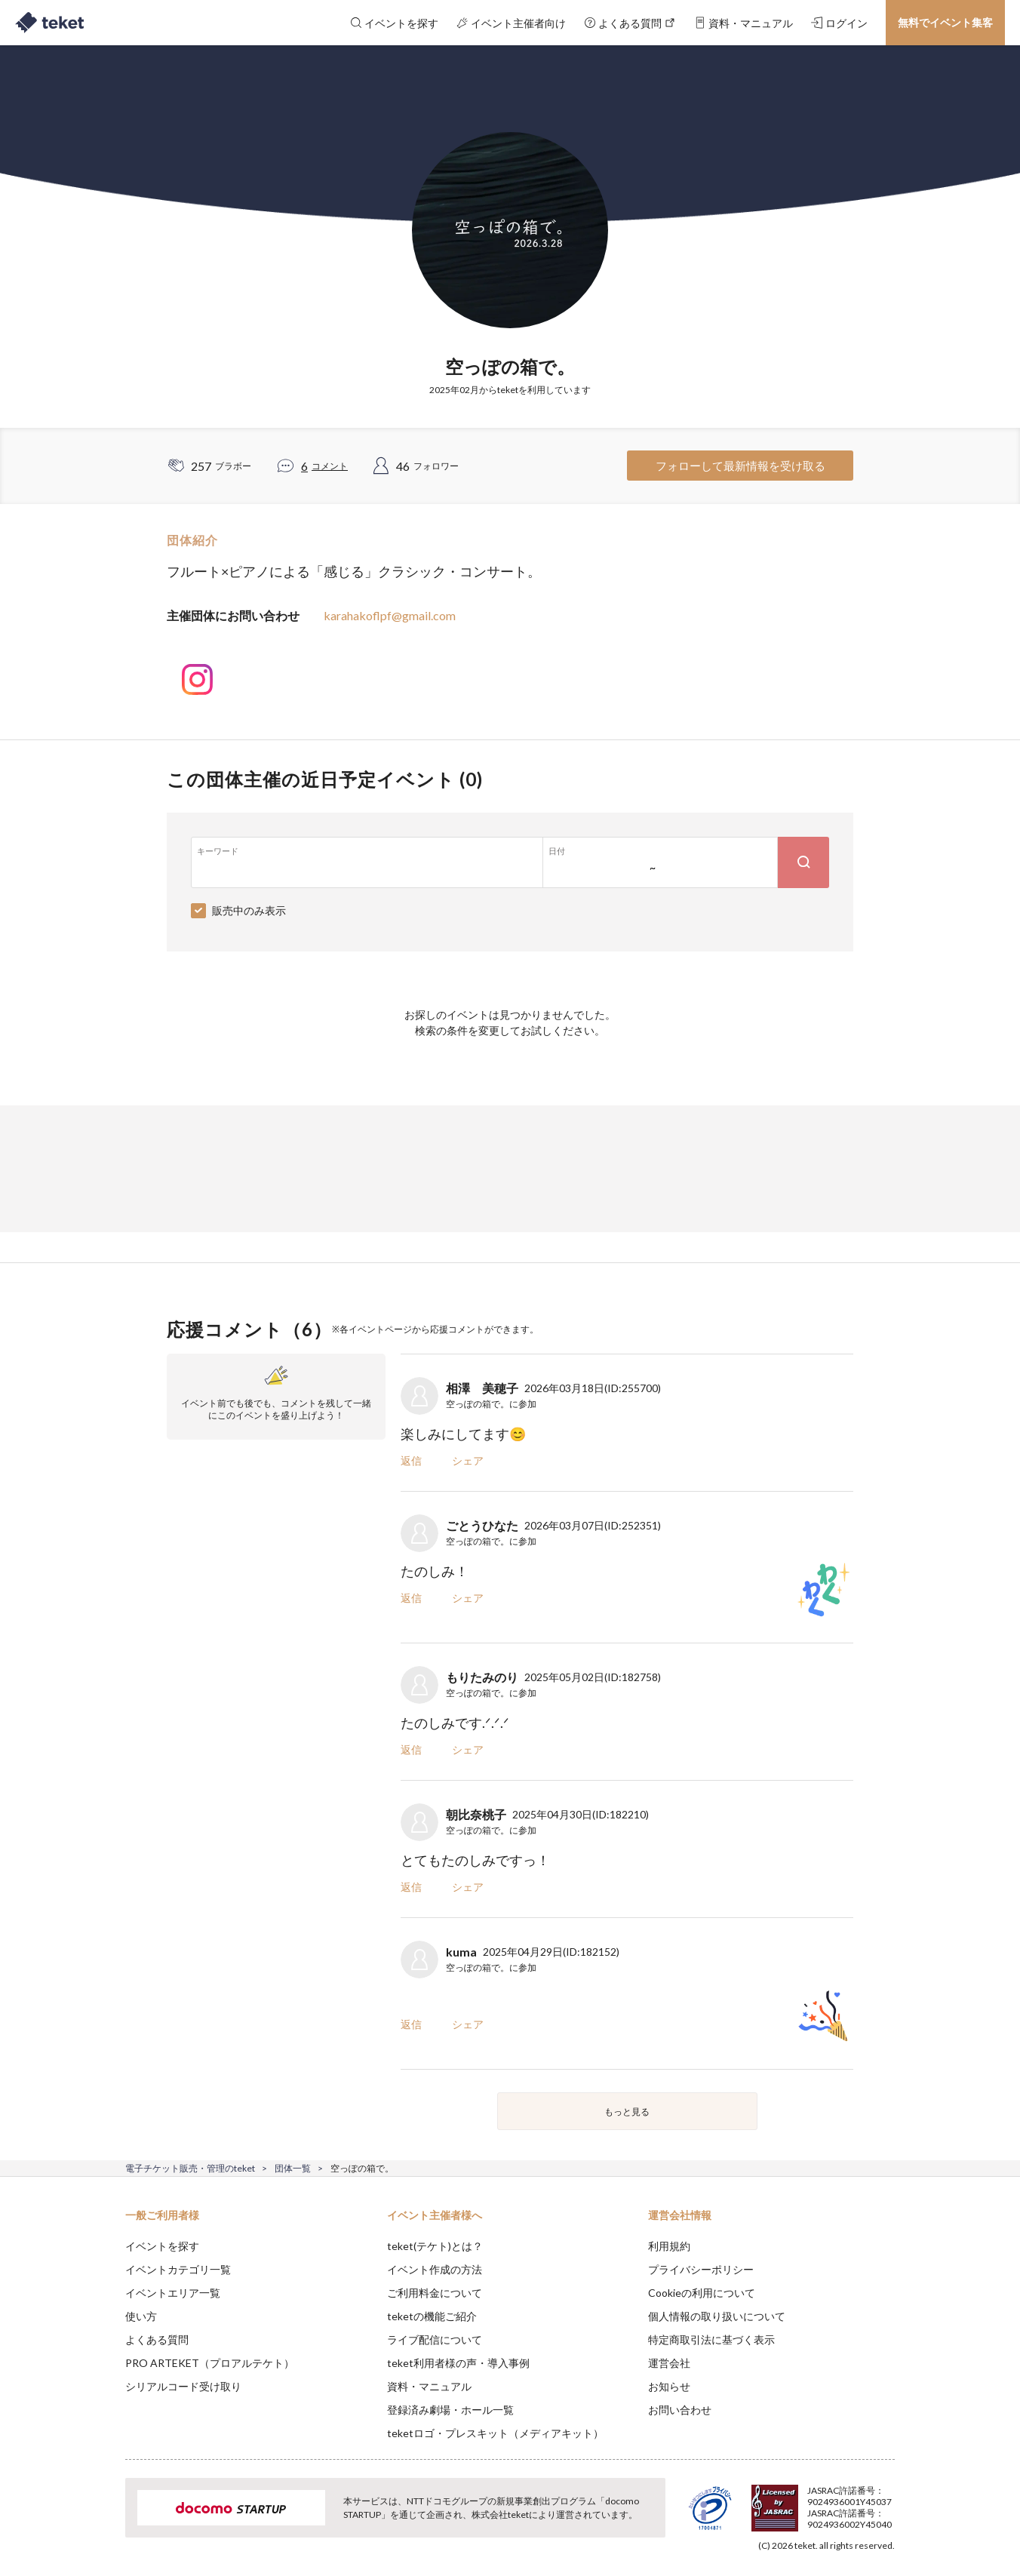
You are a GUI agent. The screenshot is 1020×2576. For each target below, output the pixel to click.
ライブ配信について (434, 2339)
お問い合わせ (679, 2409)
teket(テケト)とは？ (435, 2245)
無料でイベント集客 (945, 22)
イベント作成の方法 (434, 2269)
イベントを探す (162, 2245)
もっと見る (627, 2111)
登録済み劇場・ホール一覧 (450, 2409)
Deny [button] (809, 2501)
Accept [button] (886, 2501)
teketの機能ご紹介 (432, 2316)
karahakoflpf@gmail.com (390, 615)
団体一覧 (293, 2168)
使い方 (141, 2316)
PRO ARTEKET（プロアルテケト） (209, 2362)
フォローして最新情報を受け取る (740, 465)
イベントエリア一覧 (172, 2292)
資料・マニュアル (429, 2386)
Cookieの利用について (701, 2292)
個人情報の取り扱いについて (716, 2316)
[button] (102, 2520)
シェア (468, 1460)
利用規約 (669, 2245)
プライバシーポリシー (701, 2269)
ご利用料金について (434, 2292)
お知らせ (669, 2386)
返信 (411, 1460)
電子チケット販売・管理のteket (190, 2168)
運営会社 (669, 2362)
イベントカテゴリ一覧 (178, 2269)
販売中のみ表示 (249, 910)
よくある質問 (157, 2339)
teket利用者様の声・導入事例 (458, 2362)
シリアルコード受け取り (183, 2386)
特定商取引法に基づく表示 (711, 2339)
